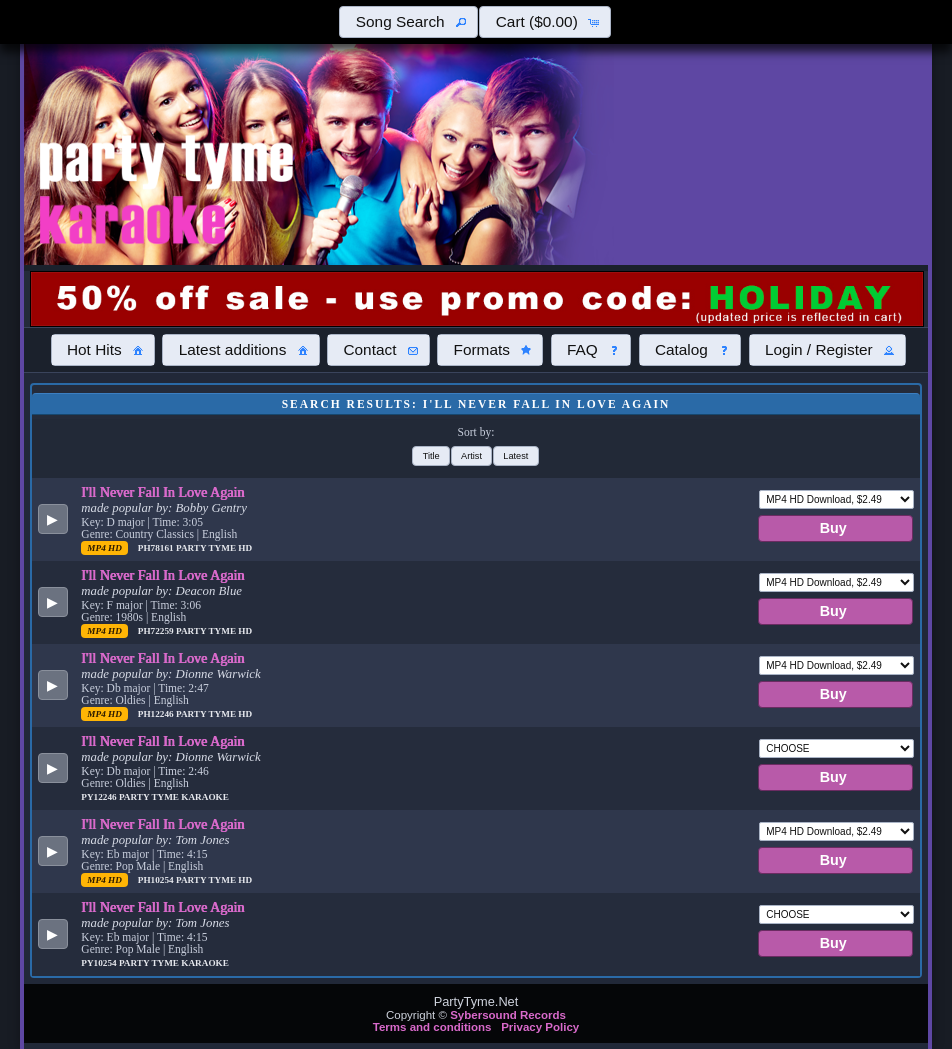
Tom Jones (203, 840)
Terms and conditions (432, 1027)
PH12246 (157, 714)
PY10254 (100, 963)
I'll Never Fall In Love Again (162, 492)
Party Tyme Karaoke (174, 797)
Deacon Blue (209, 591)
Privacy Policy (540, 1027)
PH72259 (157, 631)
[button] (408, 22)
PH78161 (157, 548)
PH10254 (157, 880)
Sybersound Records (508, 1015)
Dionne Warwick (218, 674)
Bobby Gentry (211, 508)
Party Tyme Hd (214, 548)
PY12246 (100, 797)
